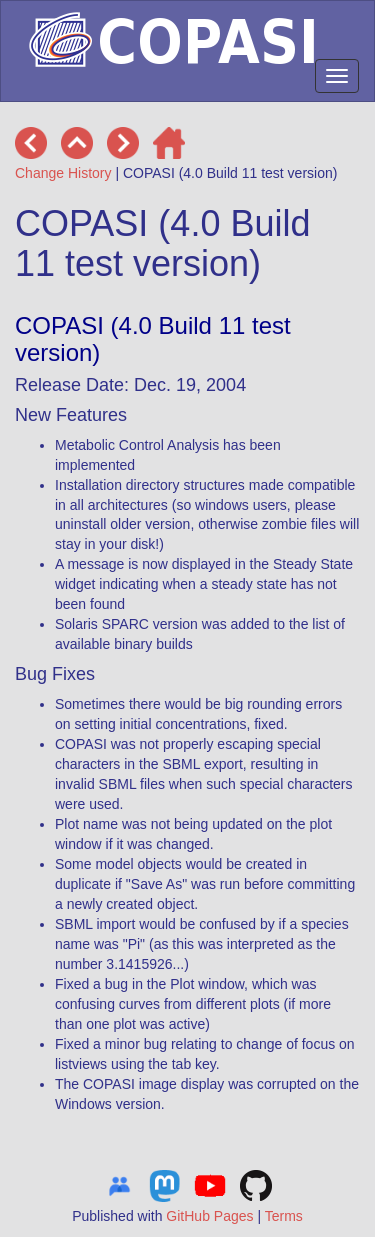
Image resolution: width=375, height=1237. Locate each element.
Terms (284, 1216)
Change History (63, 173)
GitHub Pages (209, 1216)
